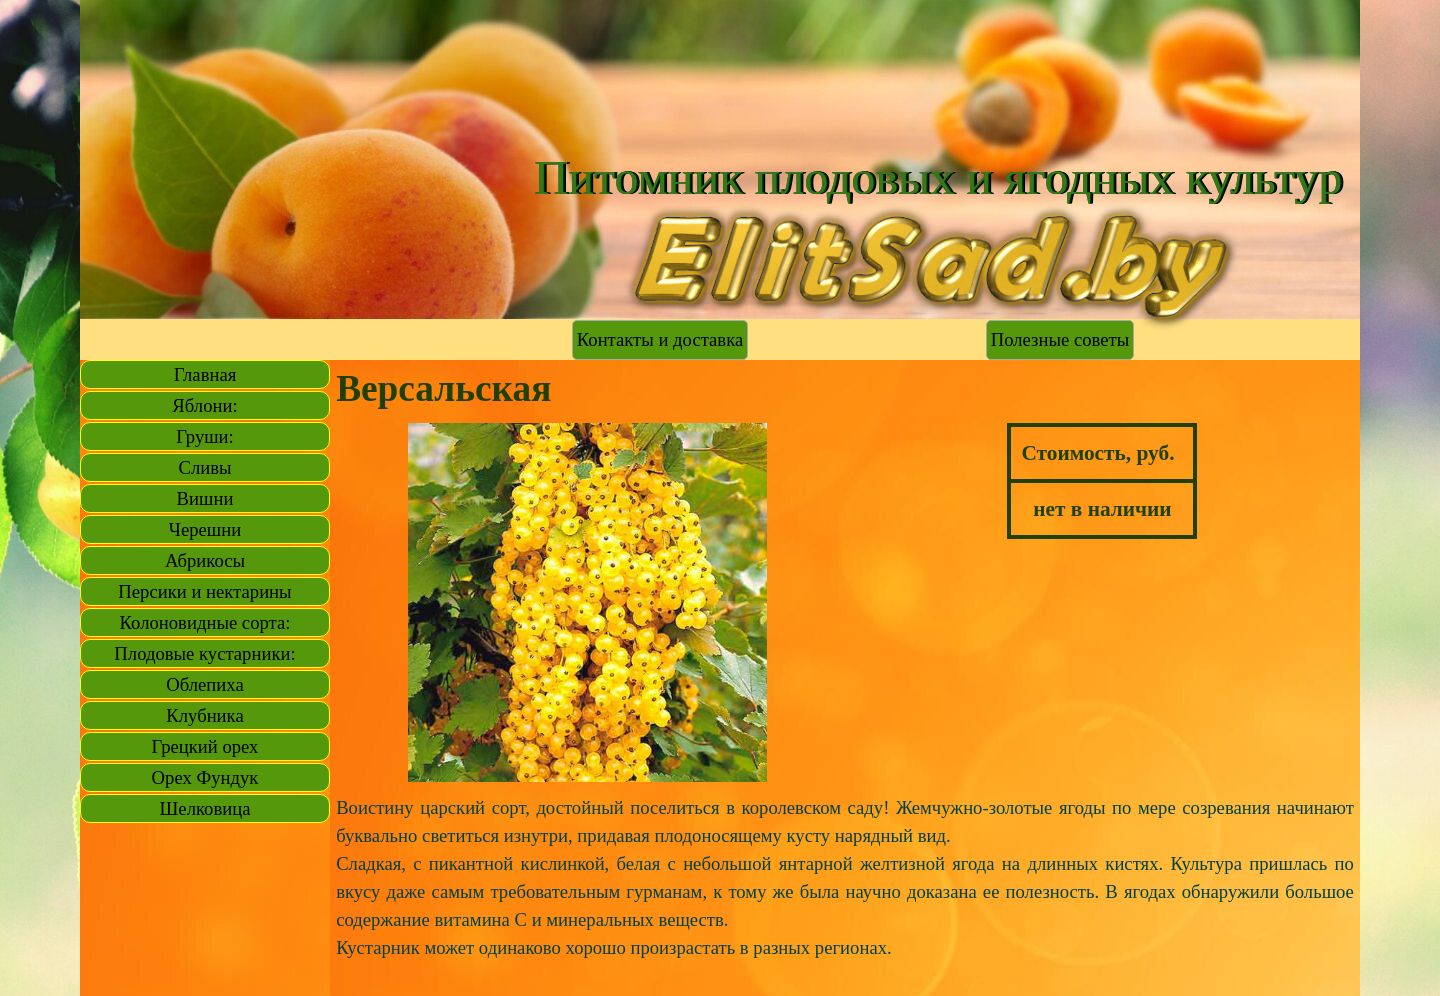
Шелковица (205, 808)
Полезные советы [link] (1060, 339)
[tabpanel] (1102, 481)
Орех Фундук (205, 777)
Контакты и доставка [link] (660, 339)
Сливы (204, 467)
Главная (205, 374)
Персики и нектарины (204, 591)
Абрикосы (205, 560)
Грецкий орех (205, 746)
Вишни (205, 498)
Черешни (205, 529)
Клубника (204, 715)
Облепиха (204, 684)
